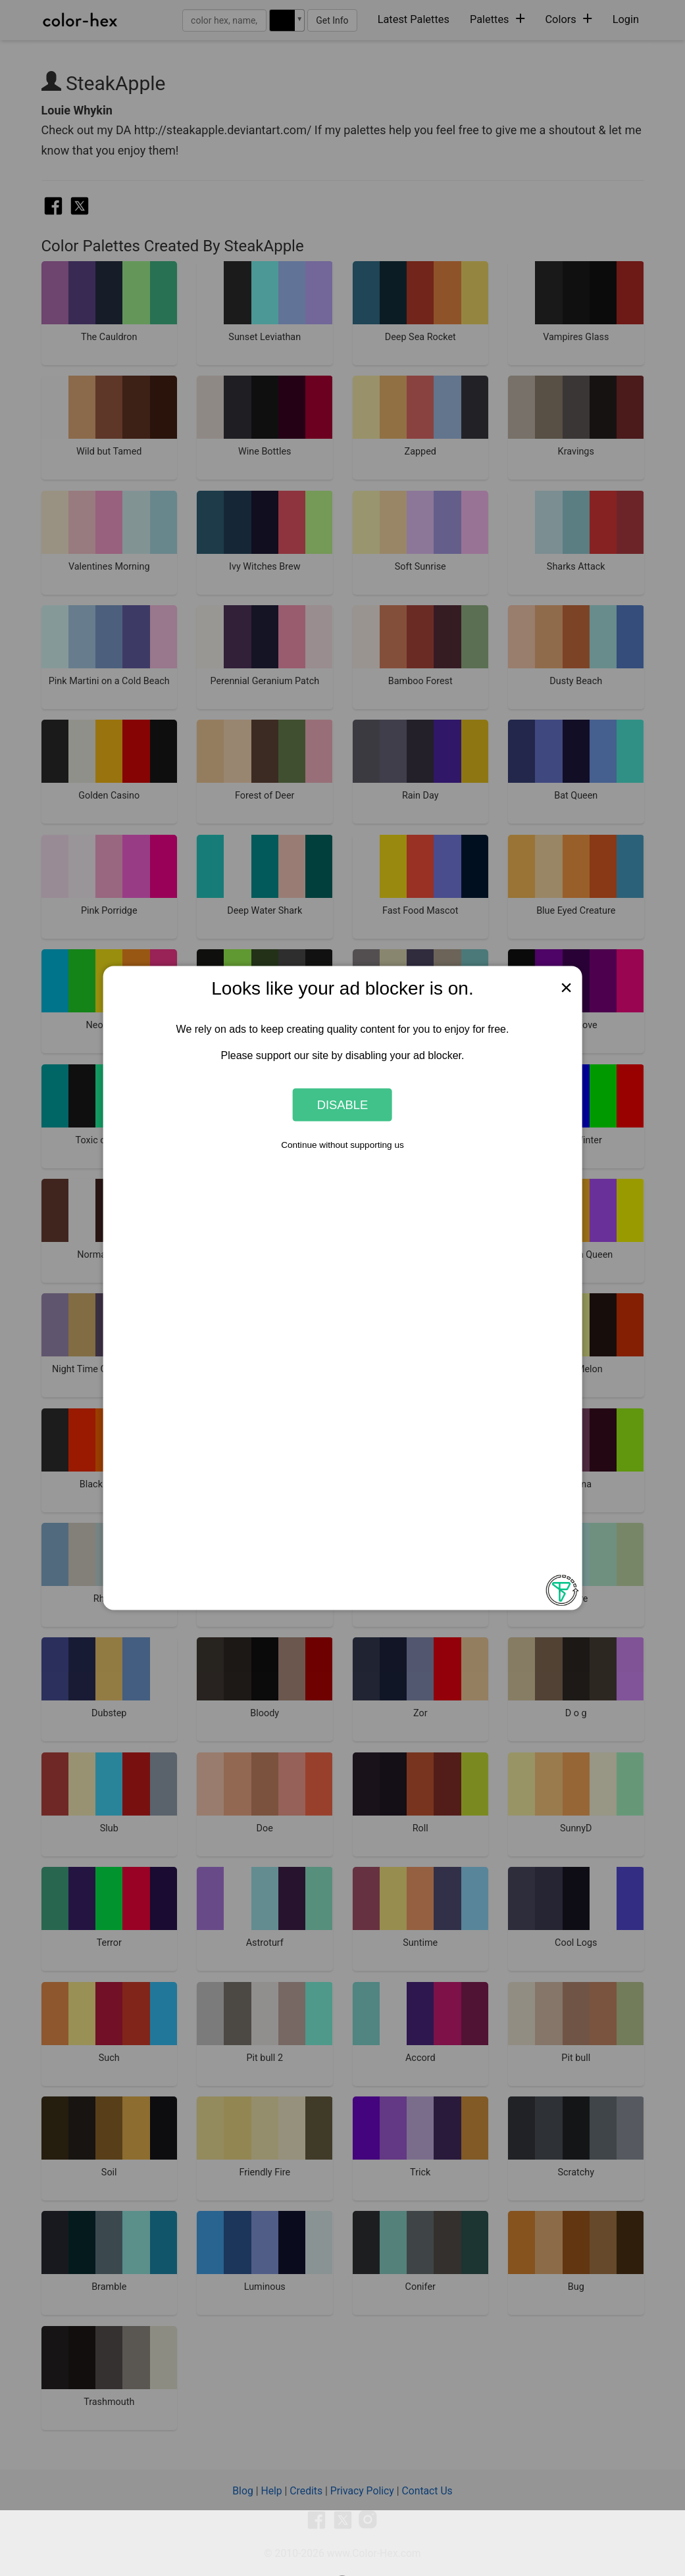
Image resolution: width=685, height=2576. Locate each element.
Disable (342, 1104)
